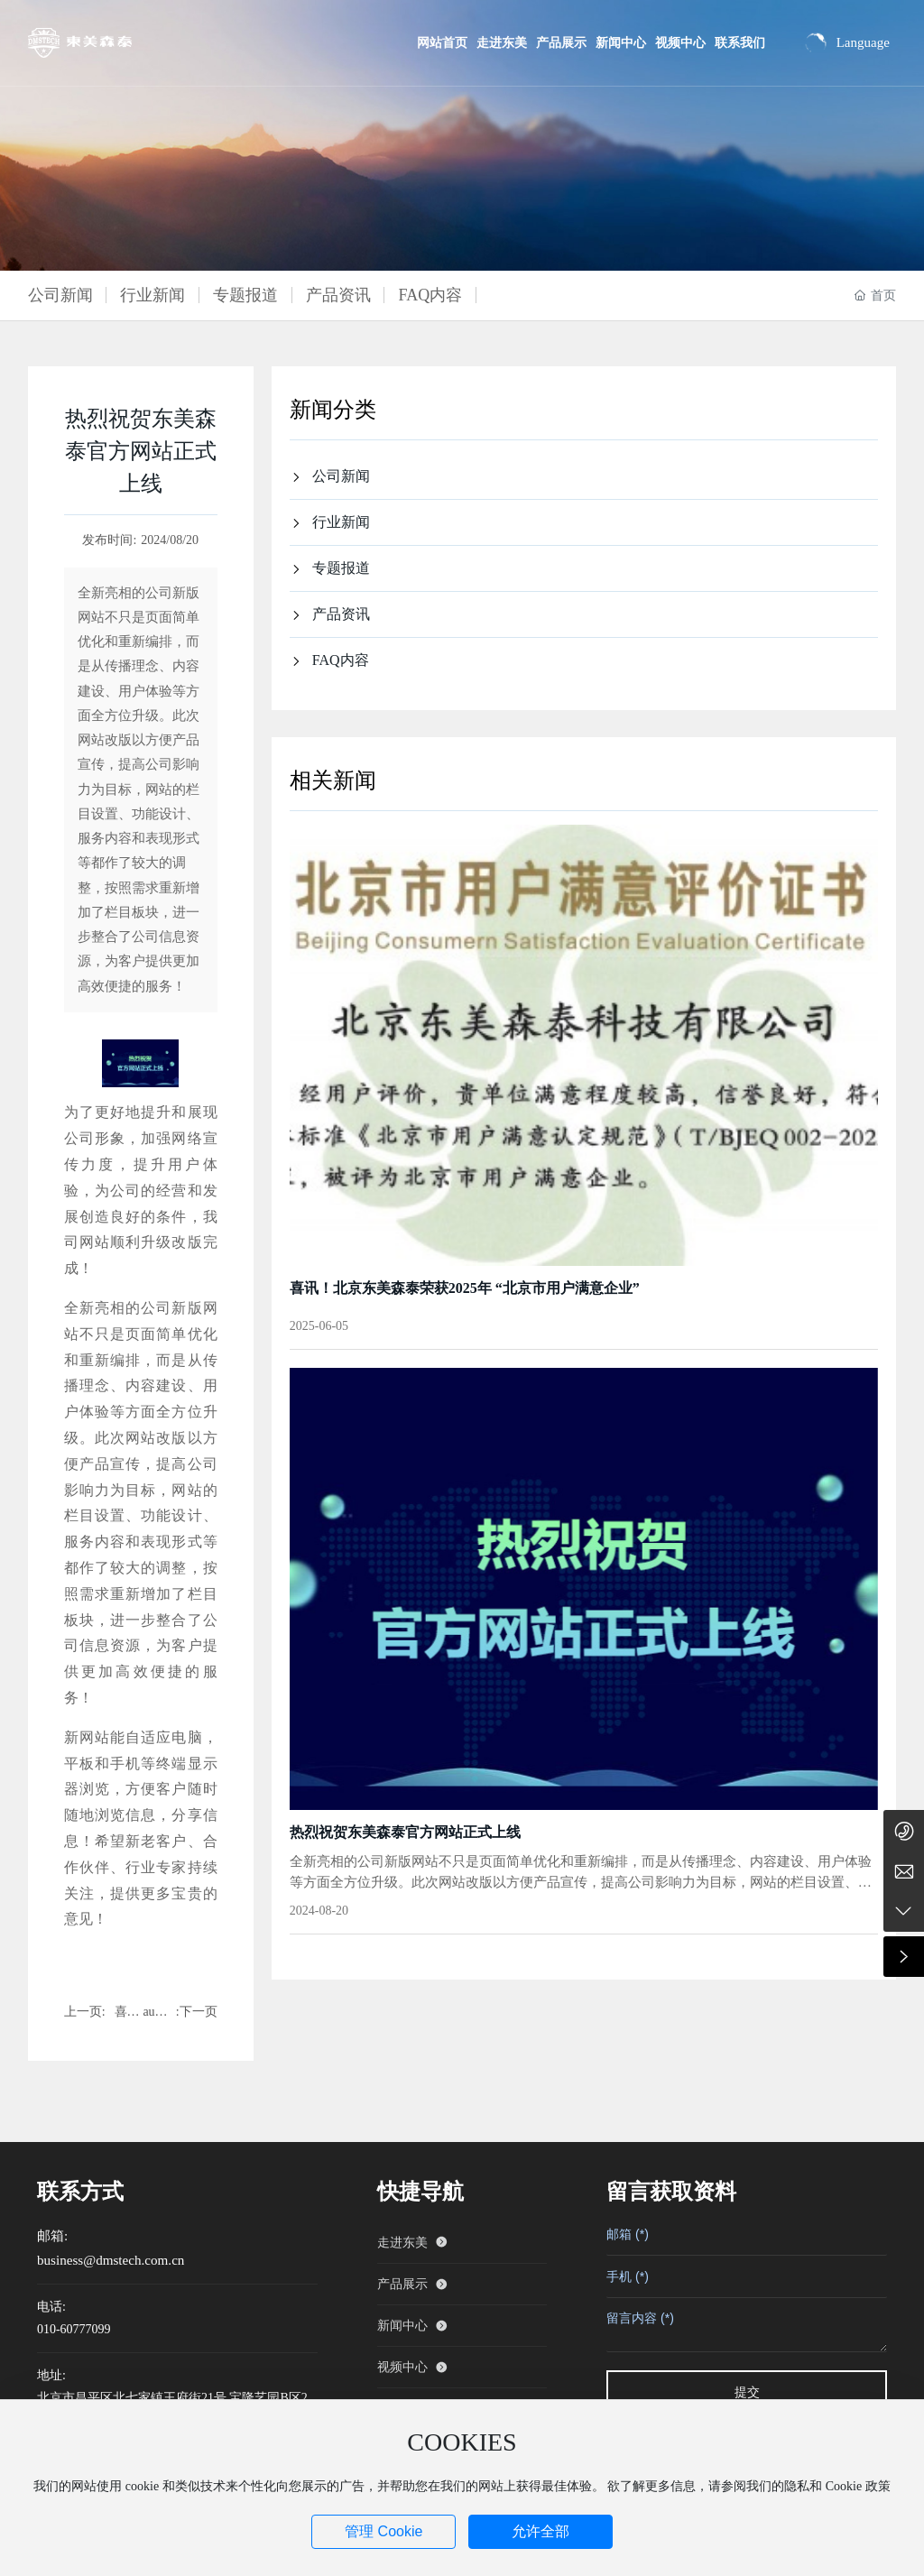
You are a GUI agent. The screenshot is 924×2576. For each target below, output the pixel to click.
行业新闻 (152, 295)
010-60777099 (74, 2329)
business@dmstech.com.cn (110, 2260)
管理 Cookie (383, 2531)
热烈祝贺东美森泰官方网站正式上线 (405, 1832)
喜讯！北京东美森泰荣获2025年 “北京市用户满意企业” (465, 1288)
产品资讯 (338, 295)
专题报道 (245, 295)
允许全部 (540, 2531)
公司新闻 (60, 295)
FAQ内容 (431, 295)
